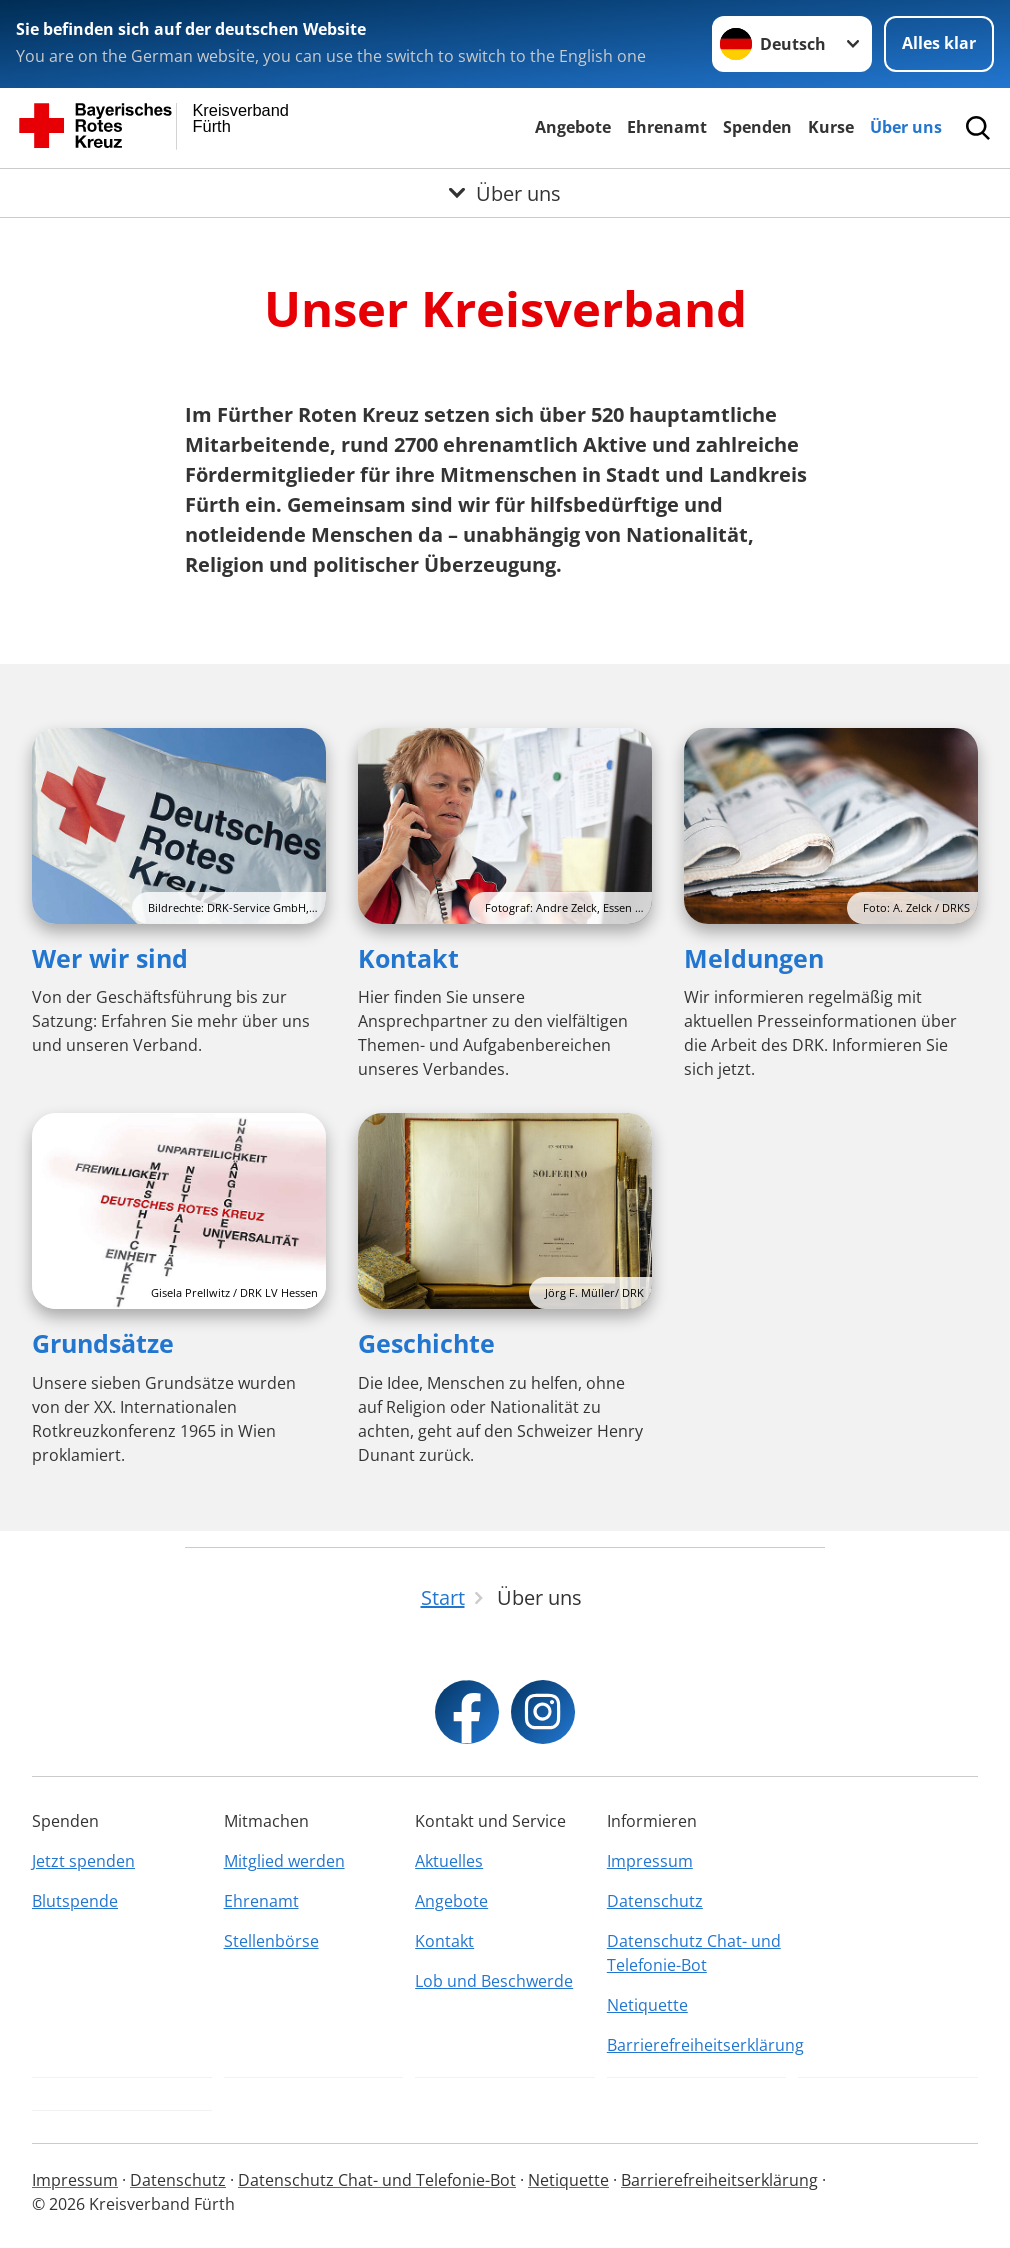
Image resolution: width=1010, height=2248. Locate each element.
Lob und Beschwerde (494, 1981)
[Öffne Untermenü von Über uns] (505, 193)
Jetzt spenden (83, 1861)
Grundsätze (103, 1343)
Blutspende (75, 1901)
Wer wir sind (110, 958)
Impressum (650, 1861)
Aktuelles (449, 1861)
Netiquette (647, 2005)
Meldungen (754, 958)
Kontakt (408, 958)
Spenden (757, 127)
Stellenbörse (271, 1941)
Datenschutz (655, 1901)
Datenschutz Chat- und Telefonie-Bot (694, 1953)
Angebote (573, 127)
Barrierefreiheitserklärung (697, 2045)
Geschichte (426, 1343)
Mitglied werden (284, 1861)
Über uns (906, 127)
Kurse (831, 127)
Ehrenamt (667, 127)
